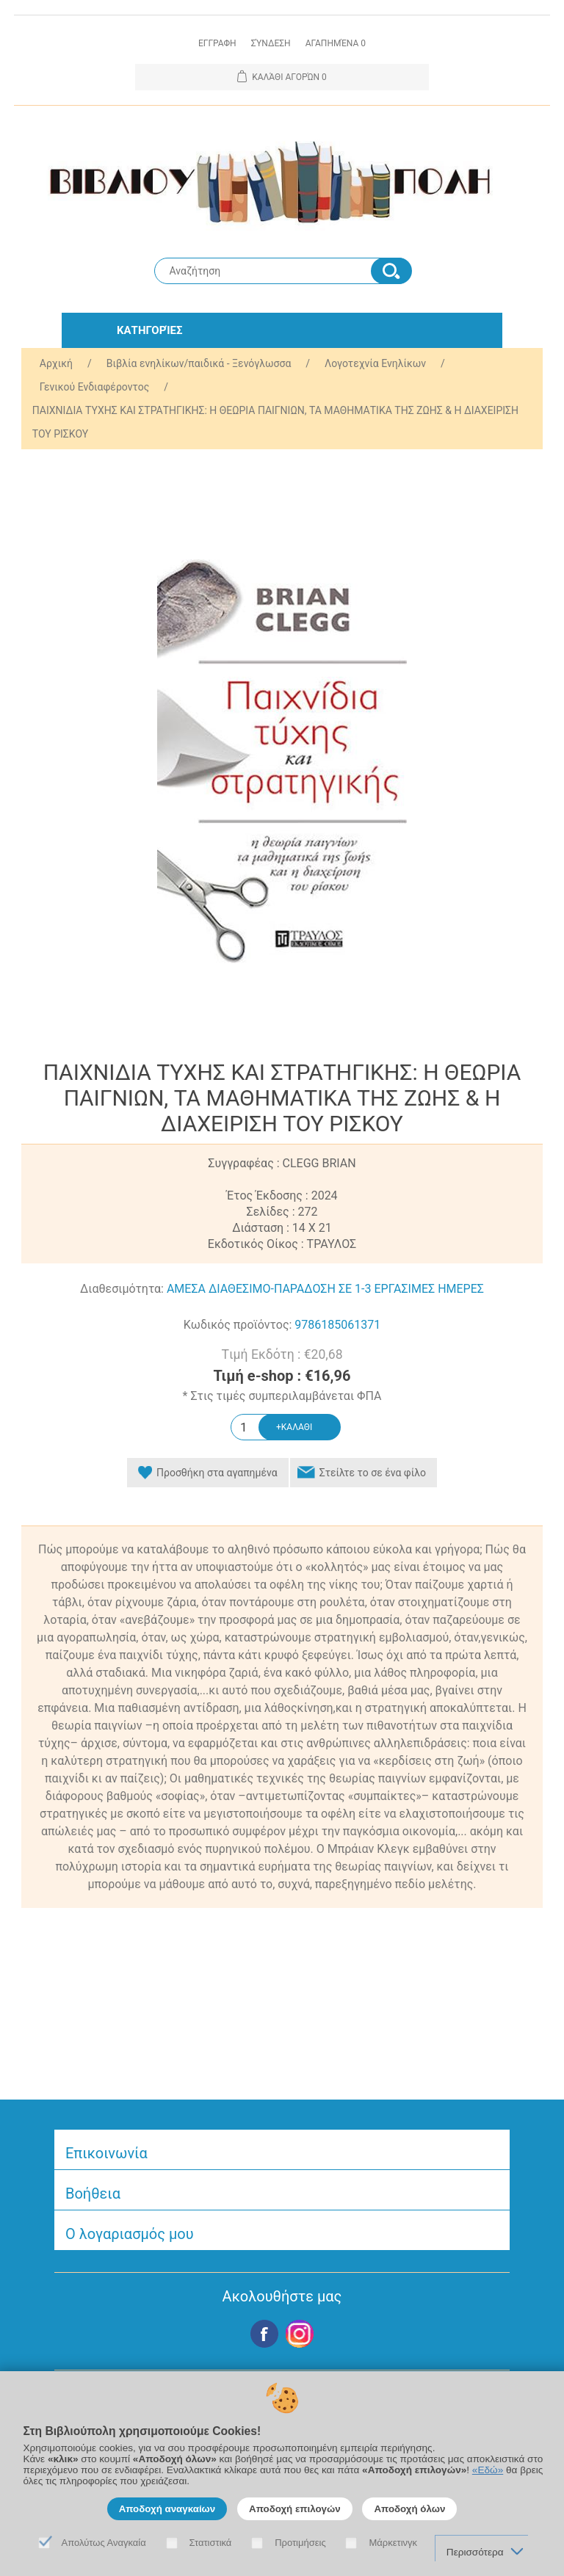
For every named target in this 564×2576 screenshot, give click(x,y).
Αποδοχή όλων (409, 2508)
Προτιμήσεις (300, 2542)
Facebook (264, 2334)
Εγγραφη (217, 43)
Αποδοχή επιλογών (295, 2508)
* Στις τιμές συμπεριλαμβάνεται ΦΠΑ (282, 1396)
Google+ (300, 2334)
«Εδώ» (487, 2469)
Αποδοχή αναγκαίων (167, 2508)
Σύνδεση (271, 43)
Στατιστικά (210, 2542)
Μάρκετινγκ (393, 2542)
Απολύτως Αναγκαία (104, 2542)
